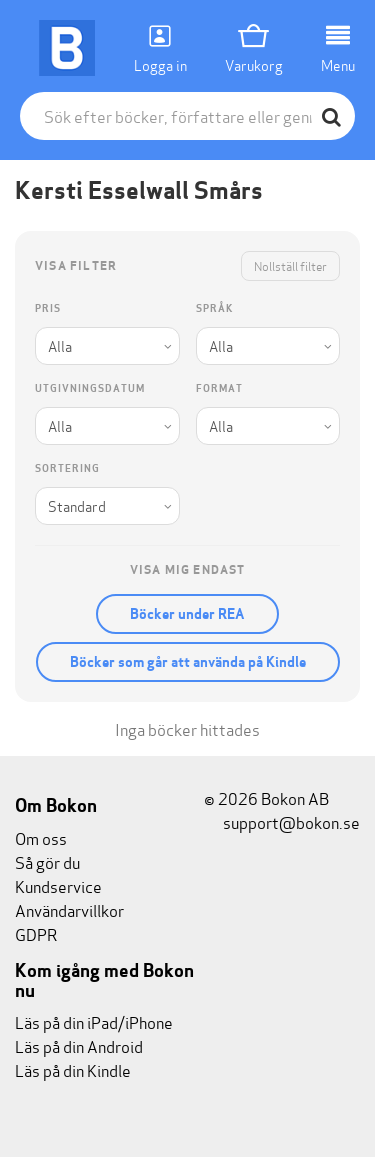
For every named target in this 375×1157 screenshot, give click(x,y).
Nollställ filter (290, 265)
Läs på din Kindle (73, 1069)
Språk (214, 308)
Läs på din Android (79, 1045)
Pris (48, 308)
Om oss (41, 837)
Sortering (67, 468)
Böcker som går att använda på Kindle (188, 662)
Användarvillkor (69, 909)
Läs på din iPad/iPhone (94, 1021)
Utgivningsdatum (90, 388)
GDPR (36, 933)
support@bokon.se (282, 821)
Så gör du (47, 861)
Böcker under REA (187, 614)
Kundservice (58, 885)
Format (219, 388)
